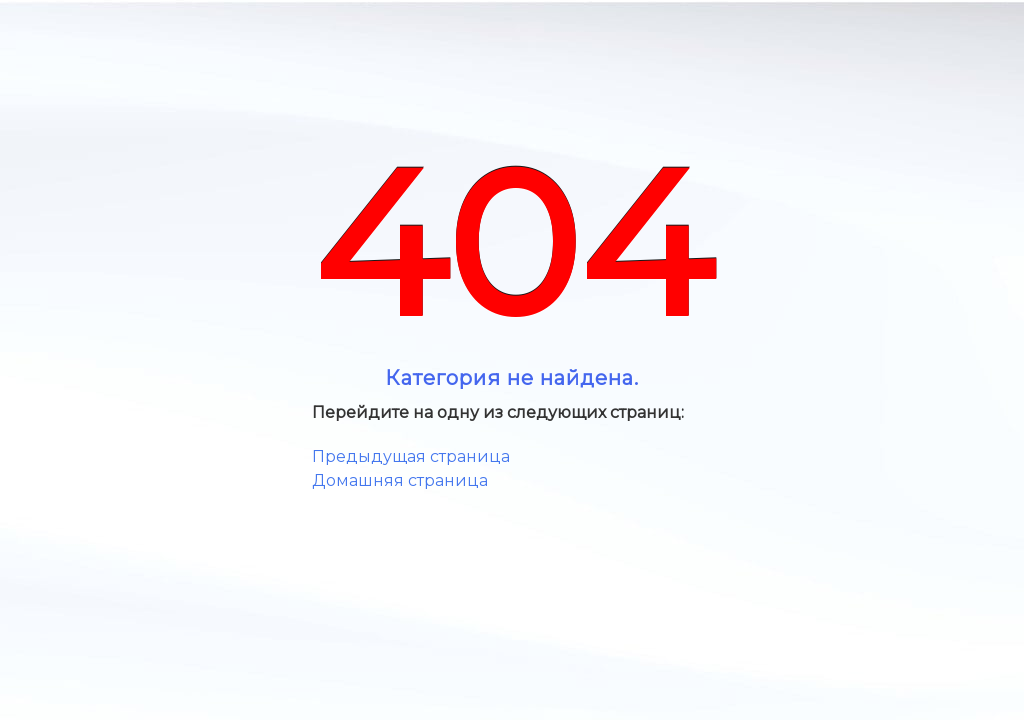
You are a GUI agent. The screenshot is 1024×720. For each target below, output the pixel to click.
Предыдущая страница (411, 456)
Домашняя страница (400, 480)
